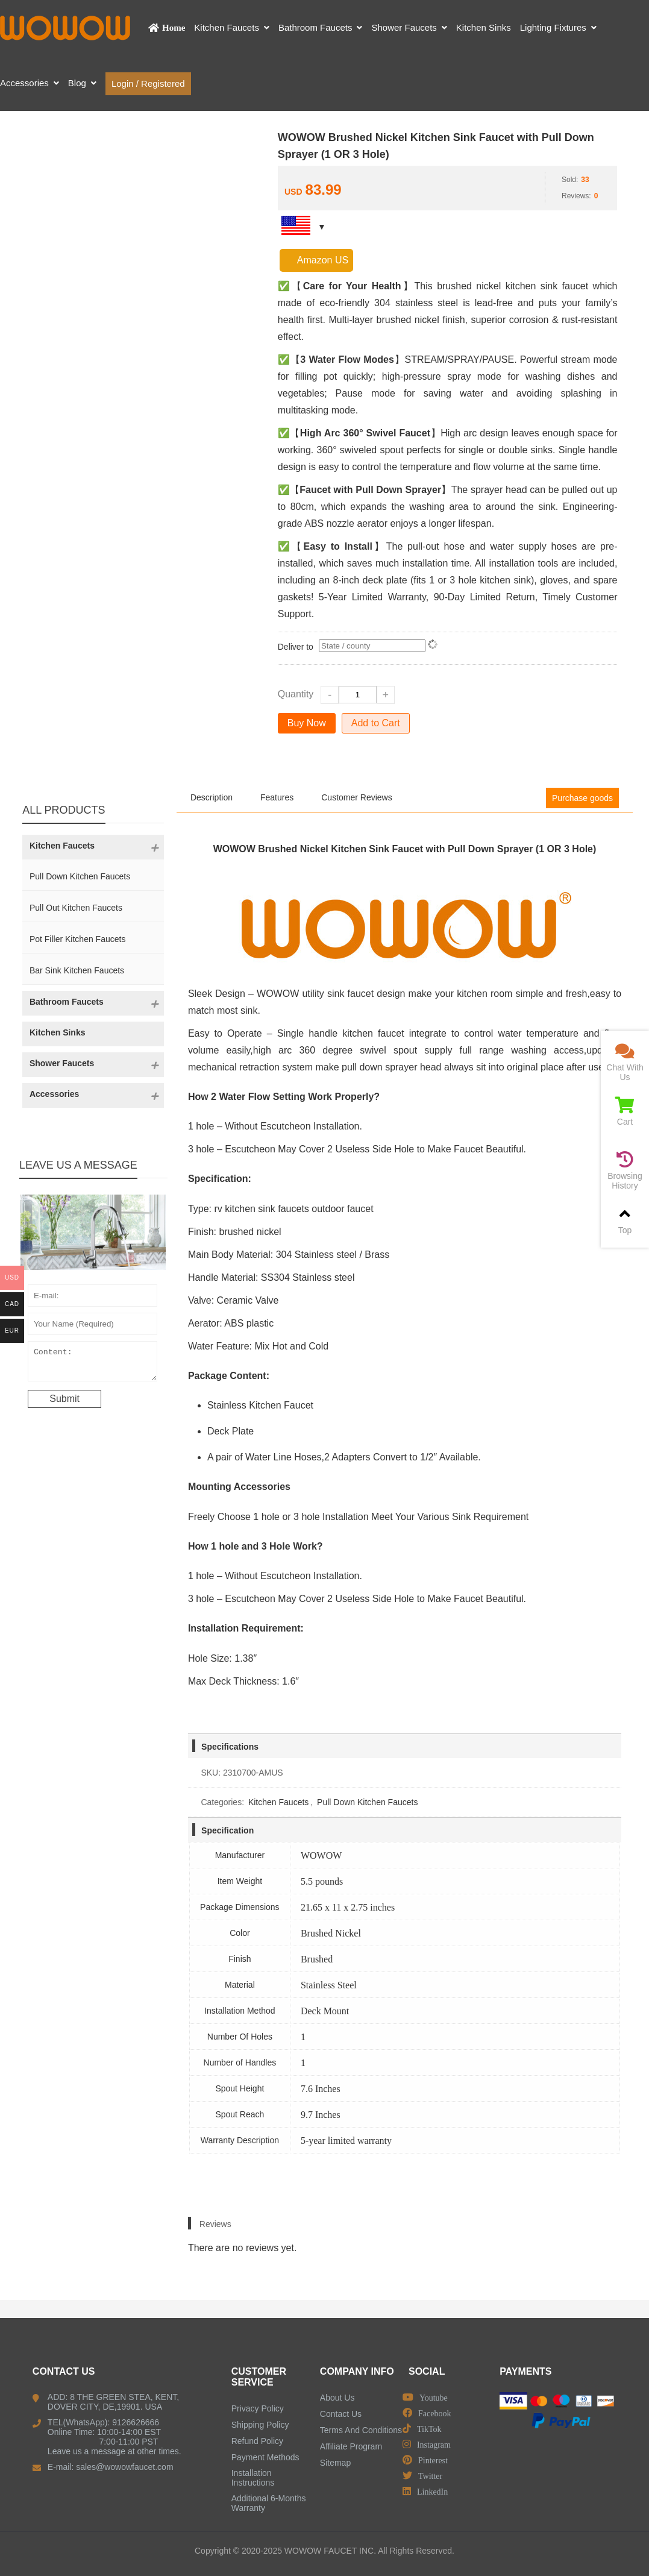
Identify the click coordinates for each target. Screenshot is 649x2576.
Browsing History (625, 1170)
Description (211, 797)
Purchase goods (582, 798)
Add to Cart (375, 723)
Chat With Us (625, 1062)
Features (276, 797)
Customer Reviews (356, 797)
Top (625, 1220)
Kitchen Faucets (278, 1802)
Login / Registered (148, 83)
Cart (625, 1111)
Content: (92, 1364)
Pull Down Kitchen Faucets (367, 1802)
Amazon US (316, 260)
